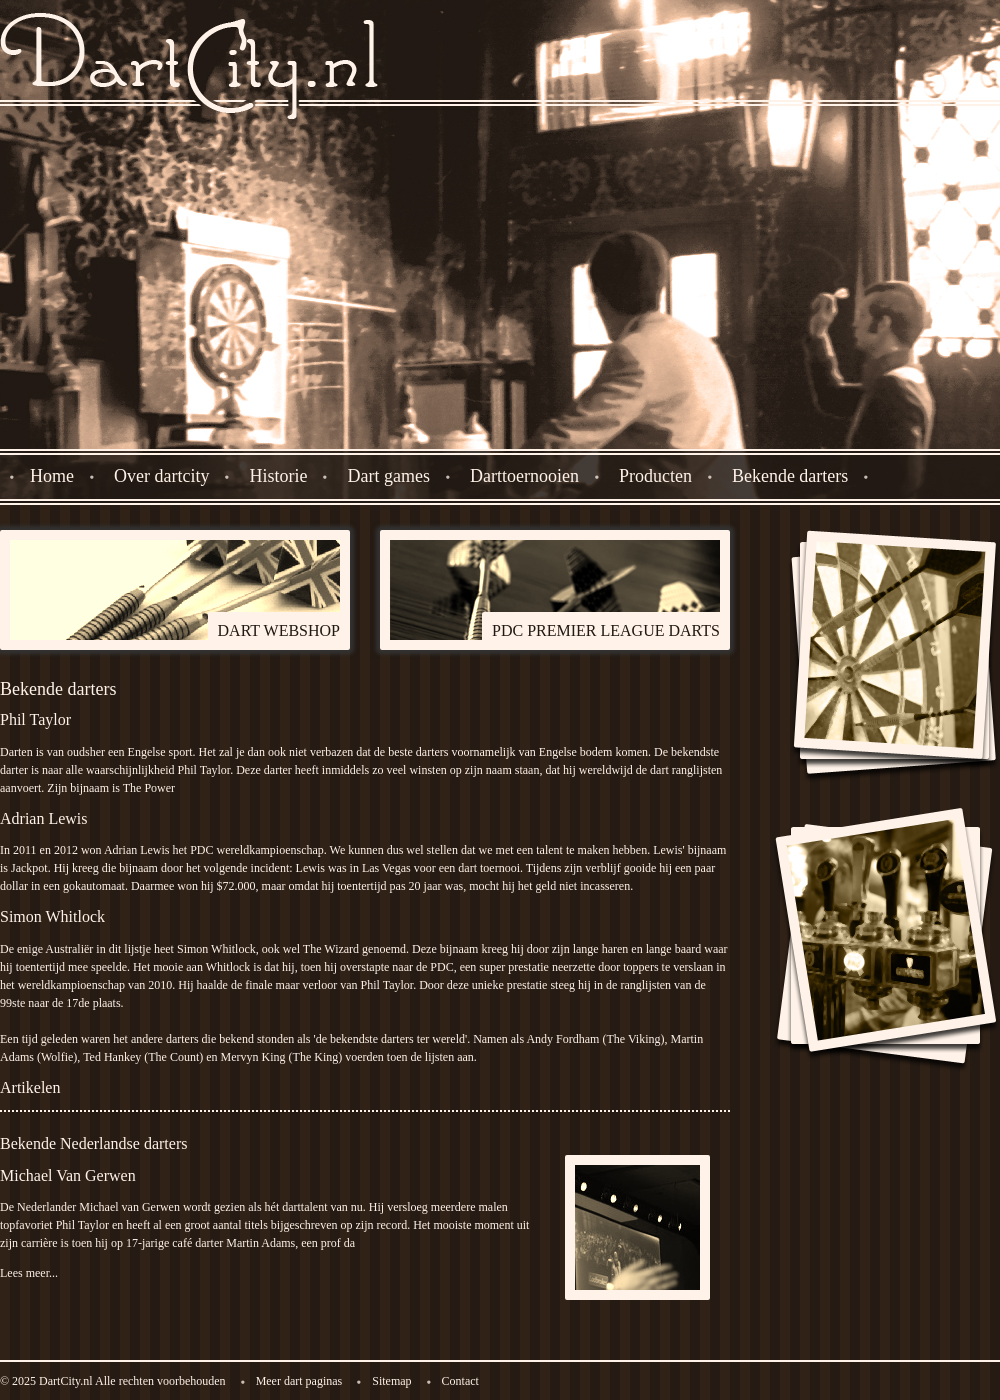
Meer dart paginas (299, 1381)
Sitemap (391, 1381)
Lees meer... (29, 1273)
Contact (460, 1381)
